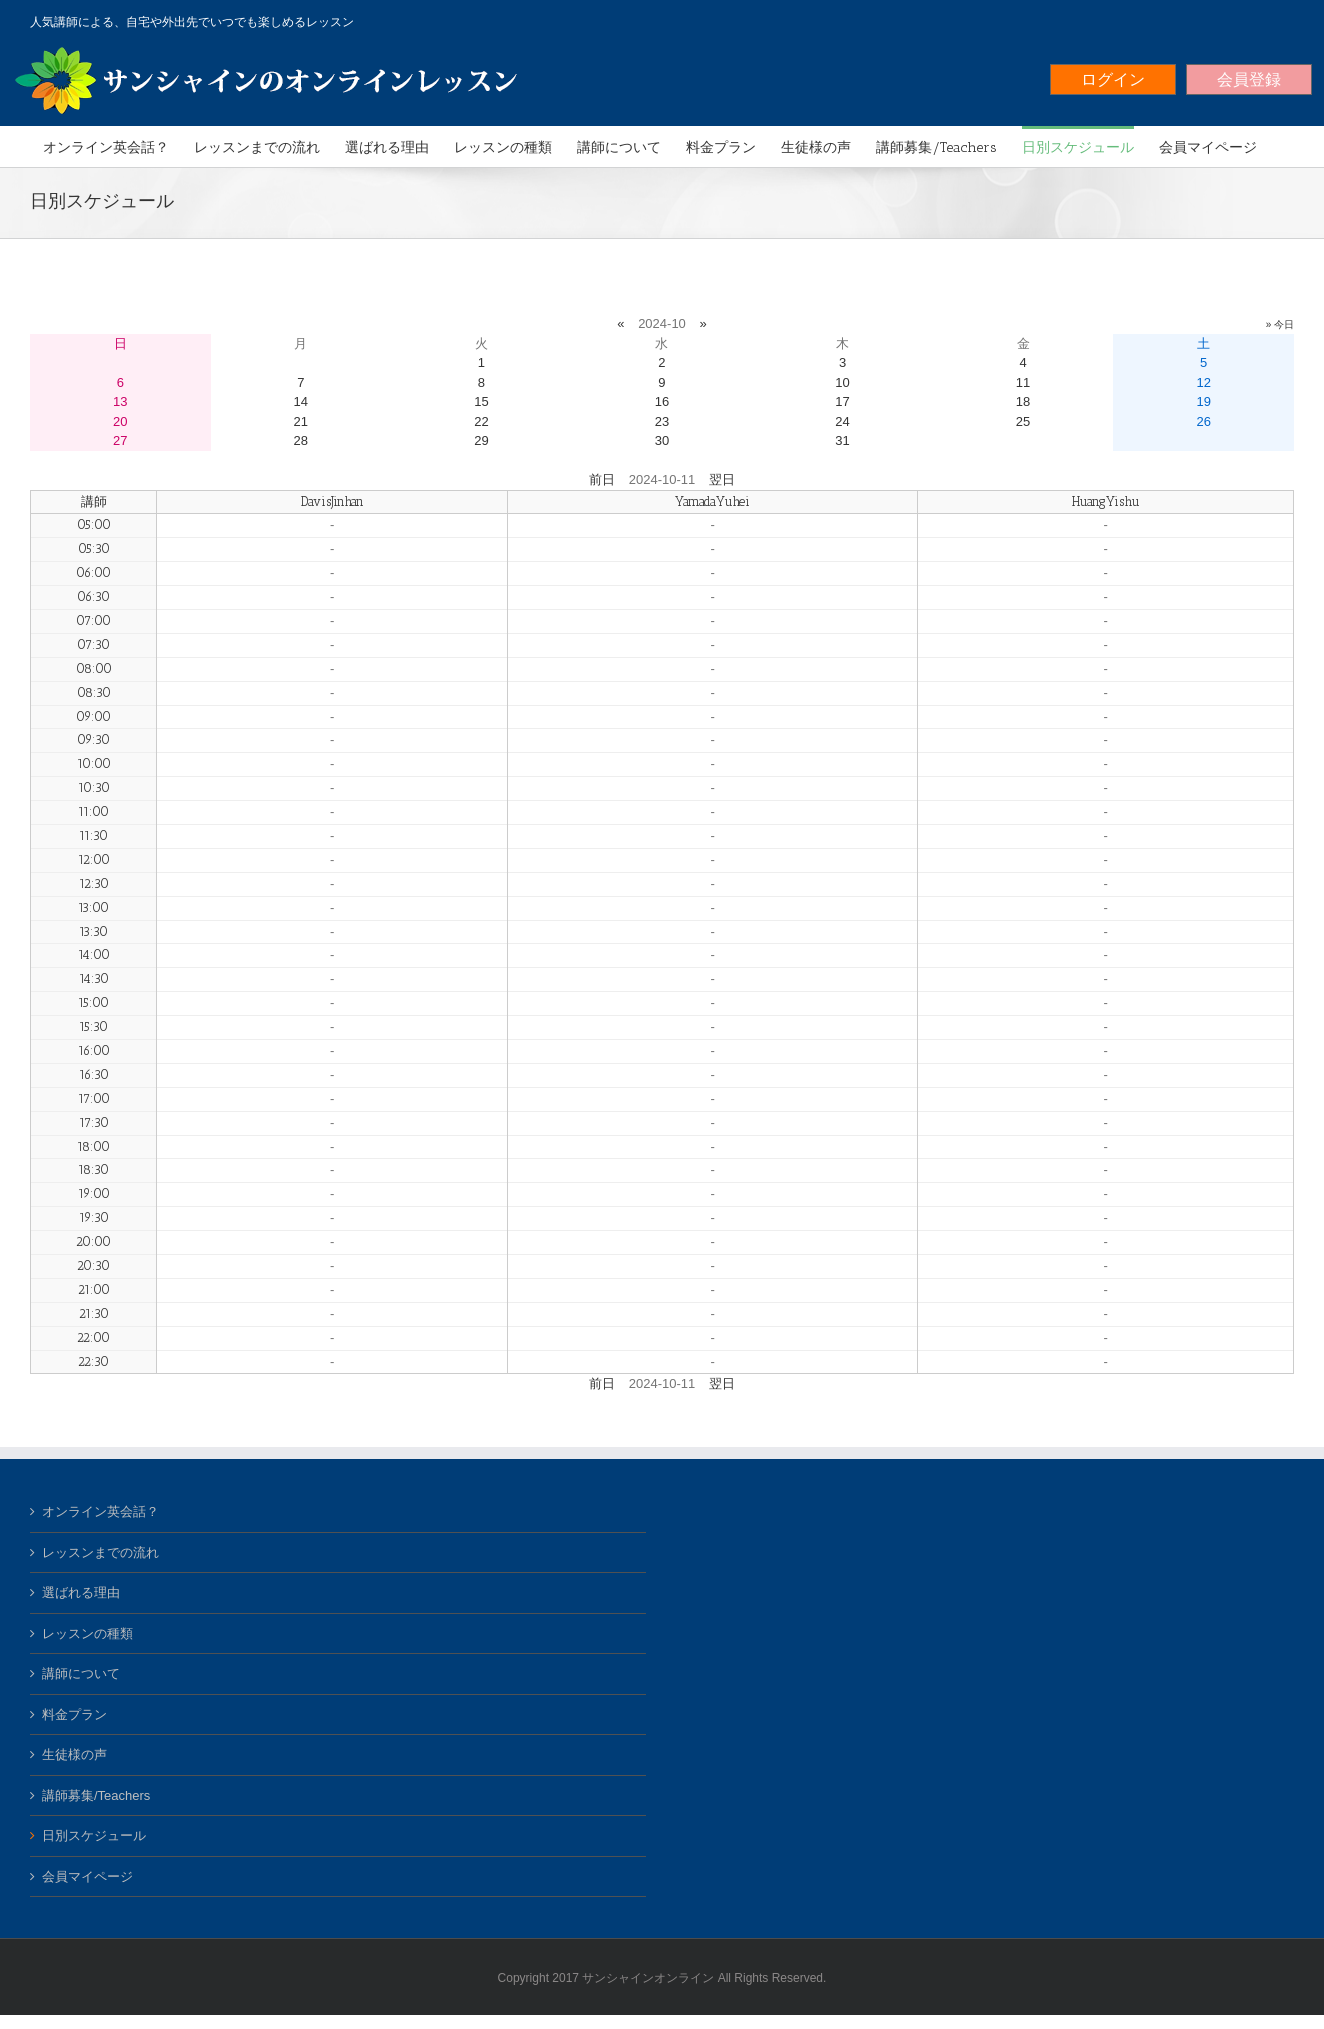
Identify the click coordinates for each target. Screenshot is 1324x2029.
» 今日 (1280, 324)
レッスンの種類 (87, 1633)
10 (842, 382)
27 (120, 440)
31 (842, 440)
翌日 (722, 479)
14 (301, 401)
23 (662, 421)
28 (301, 440)
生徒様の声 (74, 1754)
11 (1023, 382)
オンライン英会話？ (100, 1511)
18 (1023, 401)
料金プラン (74, 1714)
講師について (81, 1673)
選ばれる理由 (81, 1592)
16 (662, 401)
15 (481, 401)
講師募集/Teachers (96, 1795)
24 (842, 421)
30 (662, 440)
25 (1023, 421)
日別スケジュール (94, 1835)
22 (481, 421)
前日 (602, 479)
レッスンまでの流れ (100, 1552)
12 (1203, 382)
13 (120, 401)
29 (481, 440)
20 (120, 421)
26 (1203, 421)
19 (1203, 401)
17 (842, 401)
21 (301, 421)
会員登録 (1249, 79)
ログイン (1113, 79)
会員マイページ (87, 1876)
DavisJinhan (332, 501)
